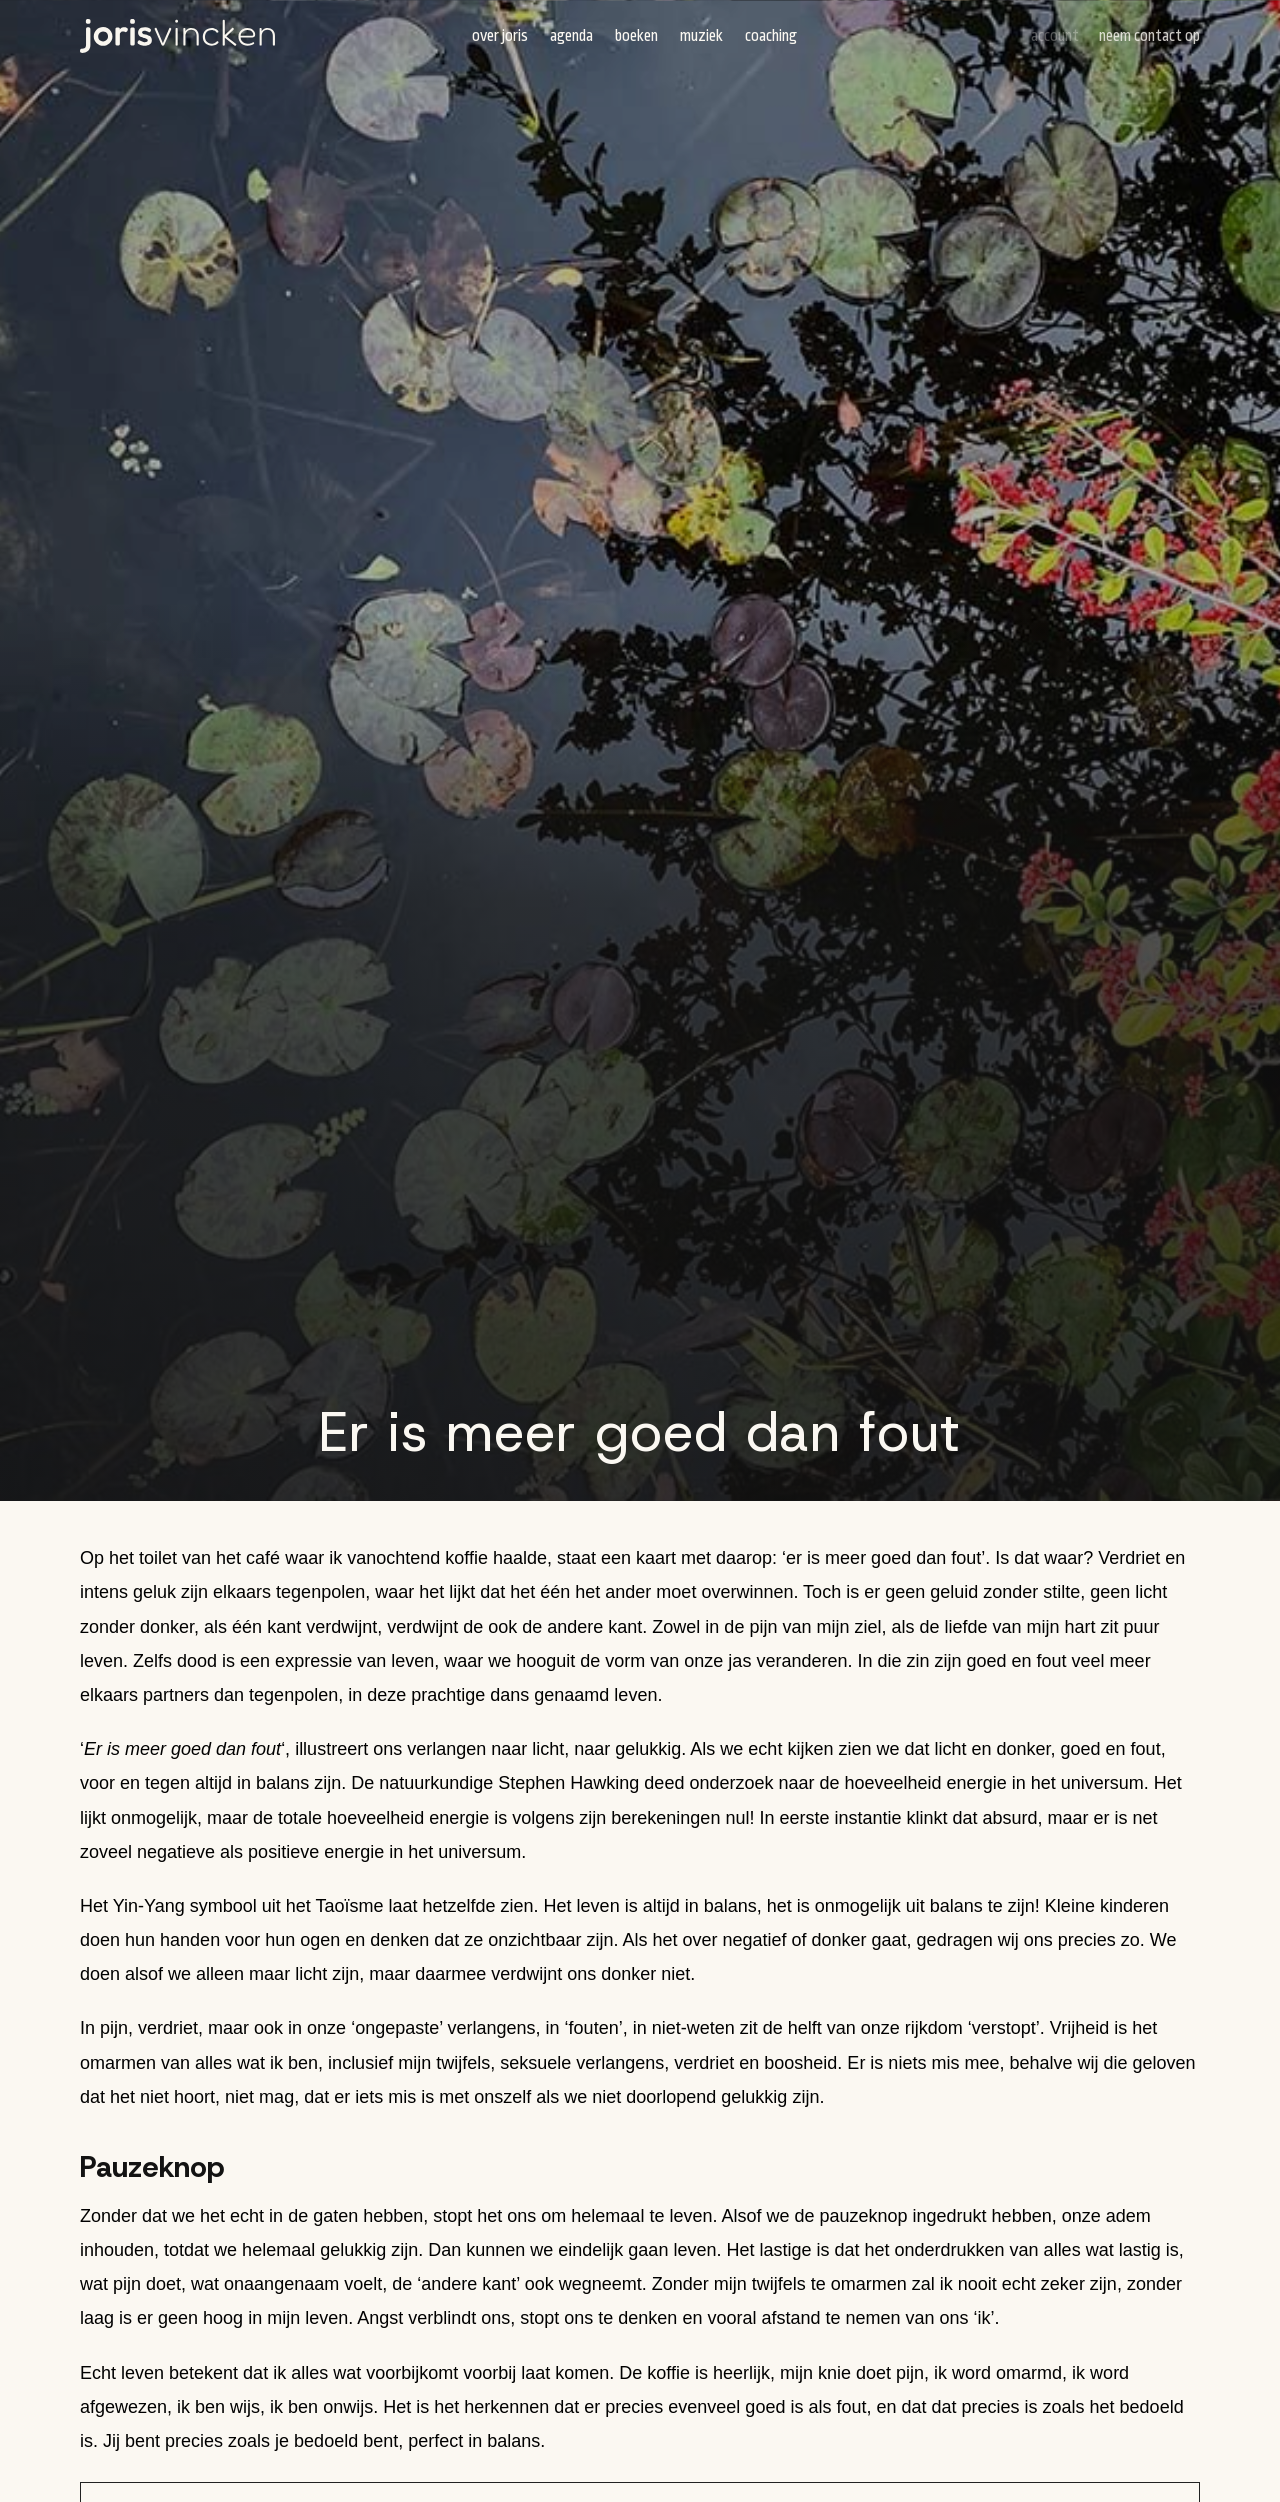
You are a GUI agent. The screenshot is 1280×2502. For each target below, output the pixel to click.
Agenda (571, 36)
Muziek (701, 36)
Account (1055, 36)
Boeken (636, 36)
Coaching (771, 36)
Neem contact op (1149, 36)
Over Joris (500, 36)
